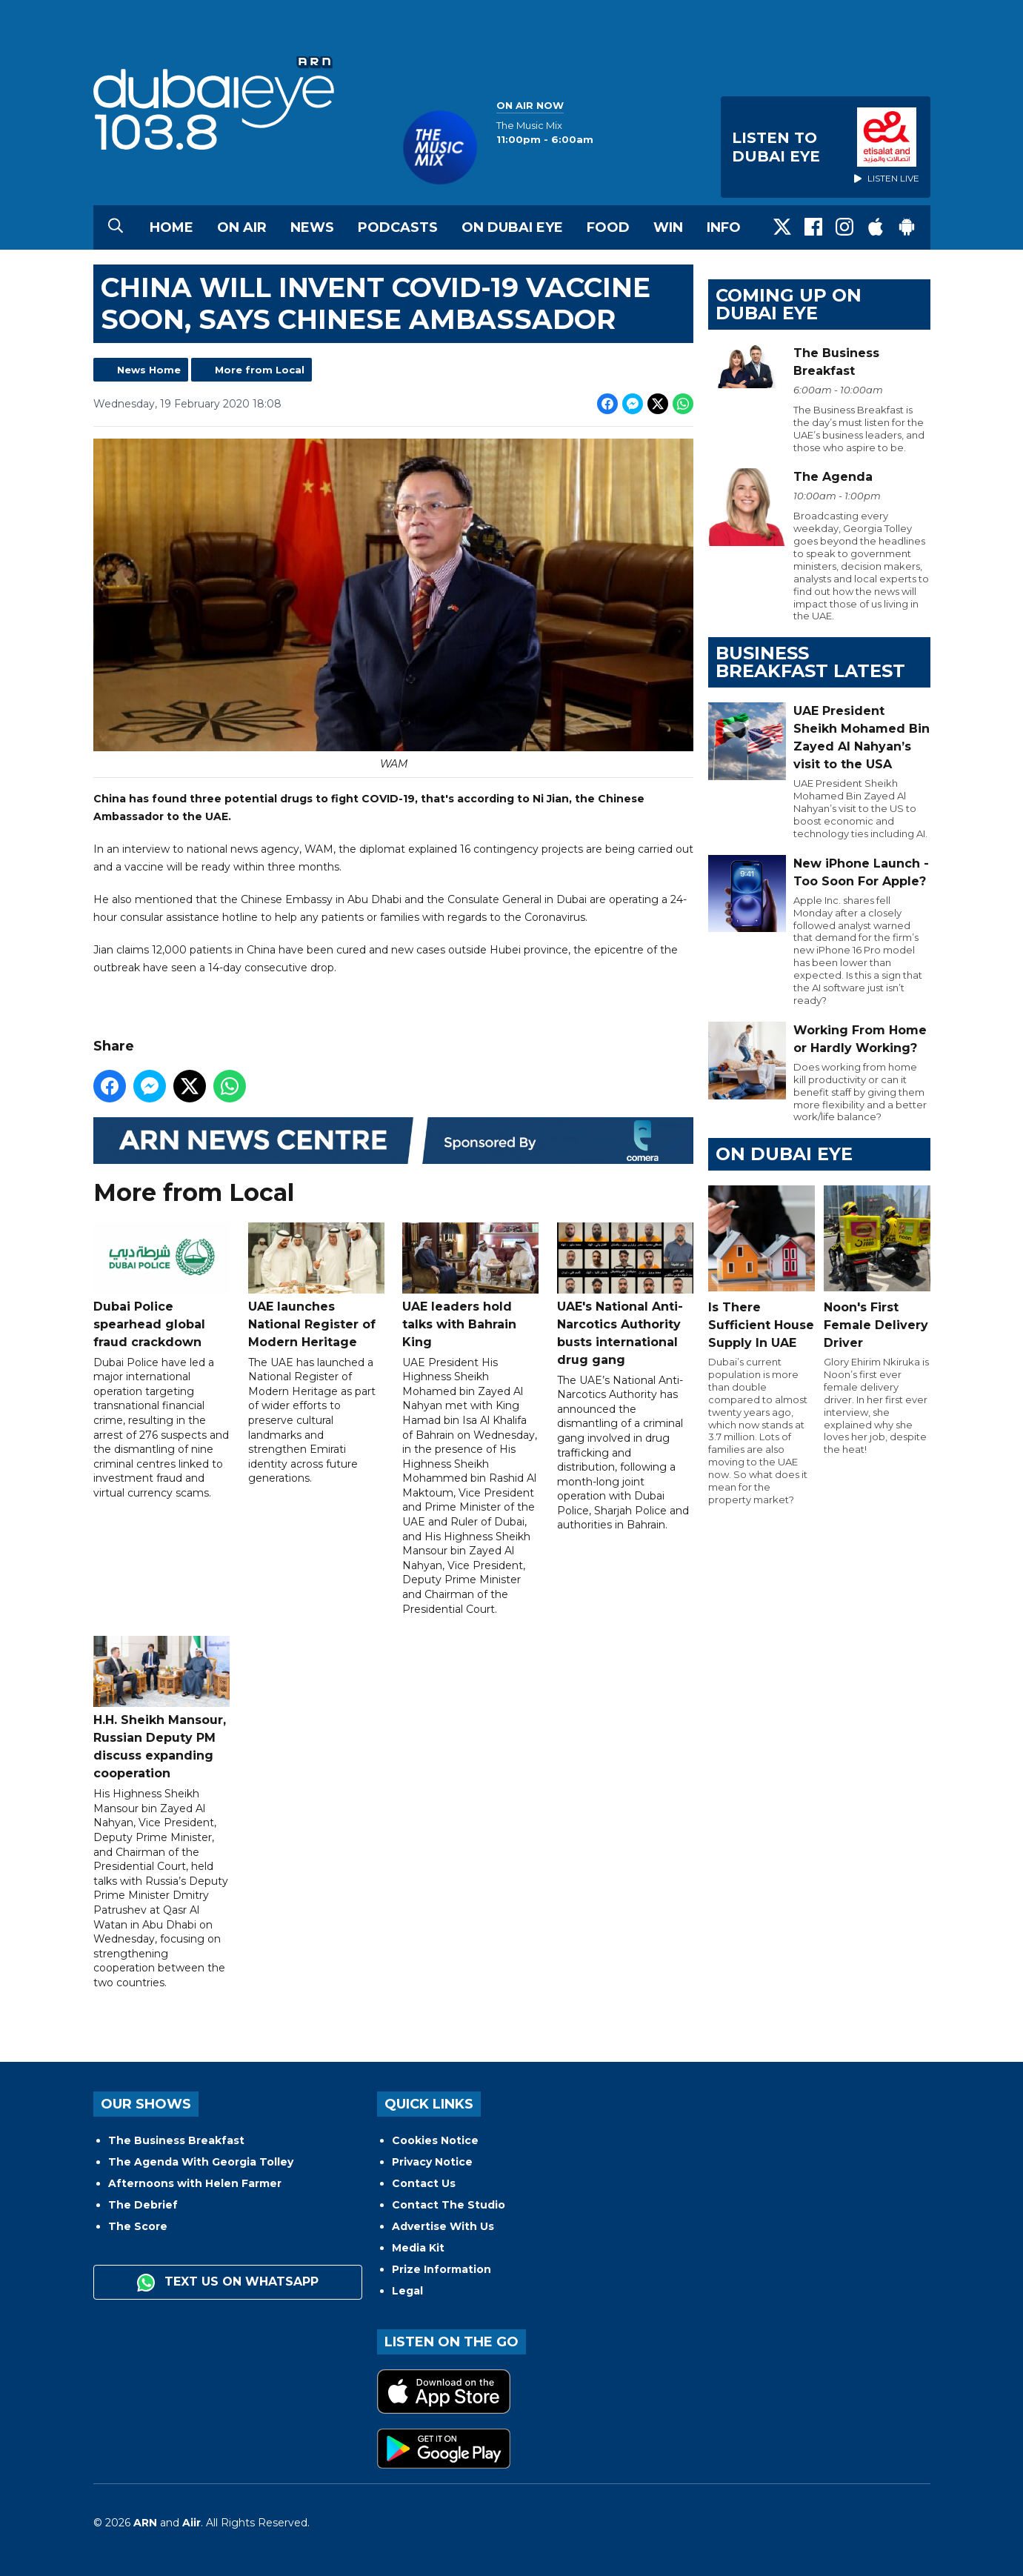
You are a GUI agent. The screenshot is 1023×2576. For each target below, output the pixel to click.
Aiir (191, 2522)
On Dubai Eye (512, 227)
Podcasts (398, 227)
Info (724, 227)
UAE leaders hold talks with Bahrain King (470, 1285)
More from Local (259, 370)
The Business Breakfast (176, 2140)
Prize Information (441, 2269)
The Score (137, 2226)
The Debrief (143, 2204)
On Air (242, 227)
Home (171, 227)
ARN (145, 2522)
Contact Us (424, 2183)
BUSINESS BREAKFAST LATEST (810, 662)
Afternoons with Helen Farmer (194, 2183)
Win (668, 227)
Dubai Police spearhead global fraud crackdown (161, 1285)
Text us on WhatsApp (228, 2283)
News (312, 227)
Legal (407, 2290)
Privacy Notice (432, 2162)
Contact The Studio (448, 2204)
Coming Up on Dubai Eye (789, 304)
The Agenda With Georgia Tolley (200, 2162)
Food (608, 227)
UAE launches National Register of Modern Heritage (315, 1285)
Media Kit (418, 2247)
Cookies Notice (435, 2140)
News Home (149, 370)
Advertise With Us (443, 2226)
